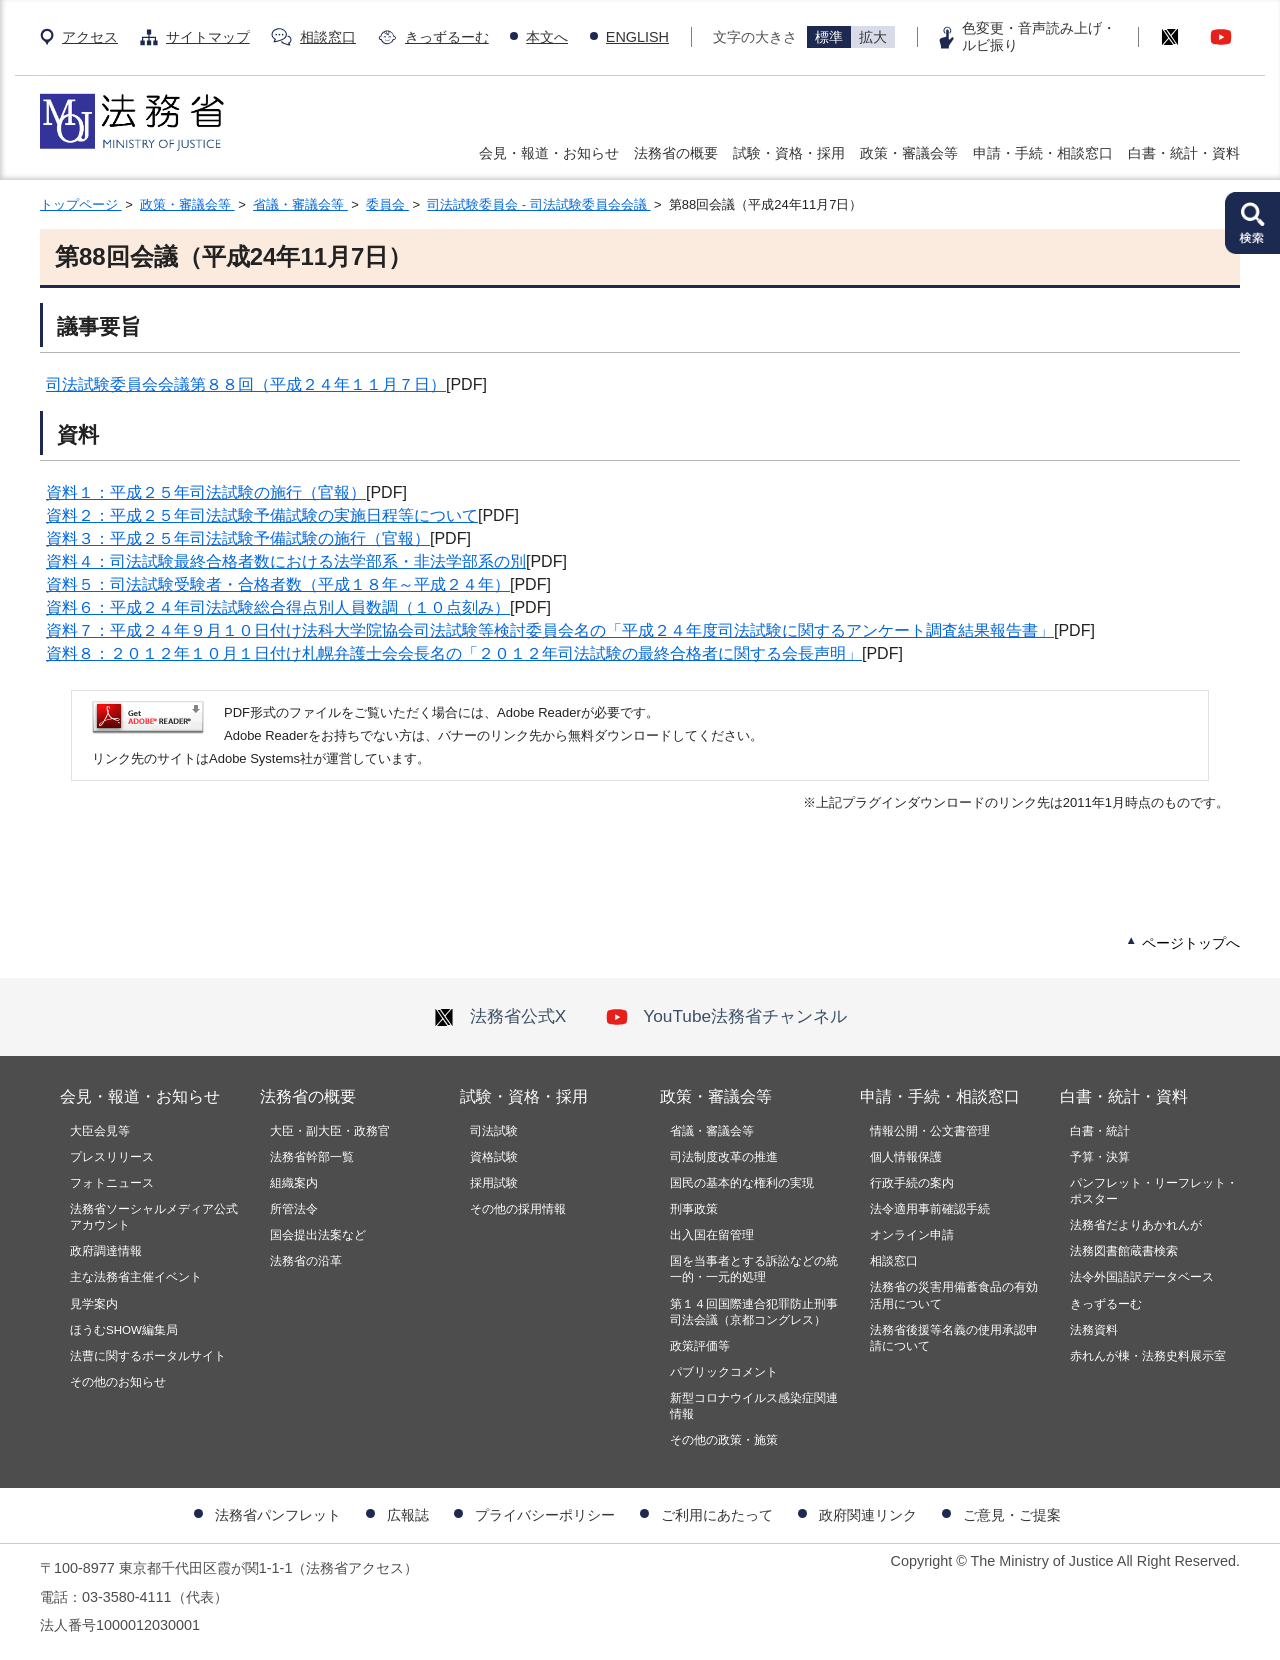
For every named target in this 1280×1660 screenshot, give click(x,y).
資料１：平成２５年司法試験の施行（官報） (206, 492)
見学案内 (94, 1304)
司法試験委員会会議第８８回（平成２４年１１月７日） (246, 384)
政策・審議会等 (909, 153)
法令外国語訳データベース (1142, 1277)
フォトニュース (112, 1183)
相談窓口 (328, 37)
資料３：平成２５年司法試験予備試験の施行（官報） (238, 538)
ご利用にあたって (717, 1515)
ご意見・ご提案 (1012, 1515)
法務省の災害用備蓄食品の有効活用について (954, 1295)
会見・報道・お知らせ (549, 153)
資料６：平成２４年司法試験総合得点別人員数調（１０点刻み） (278, 607)
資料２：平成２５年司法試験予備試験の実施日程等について (262, 515)
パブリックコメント (724, 1372)
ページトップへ (1191, 943)
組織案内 (294, 1183)
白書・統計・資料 (1184, 153)
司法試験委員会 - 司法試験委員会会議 (538, 204)
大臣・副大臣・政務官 (330, 1131)
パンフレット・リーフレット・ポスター (1154, 1191)
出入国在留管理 (712, 1235)
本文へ (547, 37)
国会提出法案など (318, 1235)
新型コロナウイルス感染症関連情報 (754, 1406)
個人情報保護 (906, 1157)
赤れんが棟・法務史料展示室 (1148, 1356)
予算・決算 (1100, 1157)
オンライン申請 (912, 1235)
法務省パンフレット (278, 1515)
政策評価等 (700, 1346)
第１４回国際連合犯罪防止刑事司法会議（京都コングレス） (754, 1312)
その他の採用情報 (518, 1209)
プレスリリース (112, 1157)
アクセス (90, 37)
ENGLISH (637, 37)
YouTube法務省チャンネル (726, 1016)
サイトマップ (208, 37)
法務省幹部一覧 (312, 1157)
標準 (829, 37)
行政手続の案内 (912, 1183)
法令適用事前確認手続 (930, 1209)
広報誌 (408, 1515)
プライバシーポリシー (545, 1515)
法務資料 (1094, 1330)
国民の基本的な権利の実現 (742, 1183)
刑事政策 (694, 1209)
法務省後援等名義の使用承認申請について (954, 1338)
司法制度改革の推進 (724, 1157)
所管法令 (294, 1209)
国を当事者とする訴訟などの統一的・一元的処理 (754, 1269)
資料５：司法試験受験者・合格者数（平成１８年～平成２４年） (278, 584)
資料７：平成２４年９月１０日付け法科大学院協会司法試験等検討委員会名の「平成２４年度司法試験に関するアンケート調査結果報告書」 (550, 630)
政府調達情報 (106, 1251)
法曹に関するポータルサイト (148, 1356)
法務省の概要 (676, 153)
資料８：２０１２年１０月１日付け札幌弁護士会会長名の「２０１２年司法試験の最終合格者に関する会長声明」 (454, 653)
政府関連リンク (868, 1515)
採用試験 (494, 1183)
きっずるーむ (447, 37)
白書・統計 (1100, 1131)
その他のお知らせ (118, 1382)
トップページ (81, 204)
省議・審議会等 (300, 204)
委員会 (387, 204)
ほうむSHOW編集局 (124, 1330)
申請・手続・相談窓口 (1043, 153)
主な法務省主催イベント (136, 1277)
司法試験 (494, 1131)
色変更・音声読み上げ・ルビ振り (1039, 36)
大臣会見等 (100, 1131)
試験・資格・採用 (789, 153)
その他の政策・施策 (724, 1440)
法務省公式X (500, 1016)
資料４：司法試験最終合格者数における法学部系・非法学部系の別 (286, 561)
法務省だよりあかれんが (1136, 1225)
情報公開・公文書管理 (930, 1131)
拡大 (873, 37)
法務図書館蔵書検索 (1124, 1251)
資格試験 (494, 1157)
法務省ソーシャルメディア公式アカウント (154, 1217)
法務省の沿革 (306, 1261)
